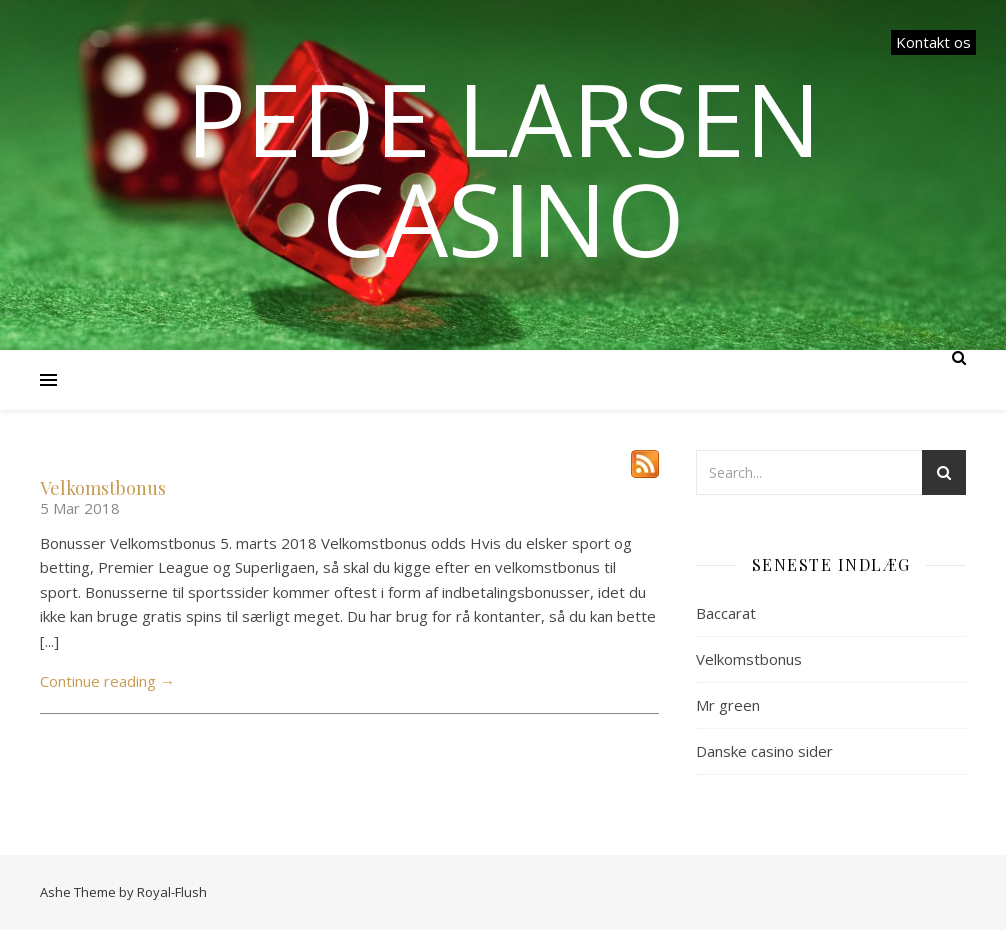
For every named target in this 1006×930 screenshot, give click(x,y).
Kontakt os (933, 42)
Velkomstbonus (103, 488)
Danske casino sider (764, 751)
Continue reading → (107, 681)
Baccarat (726, 613)
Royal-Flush (172, 892)
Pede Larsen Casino (503, 168)
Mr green (728, 705)
